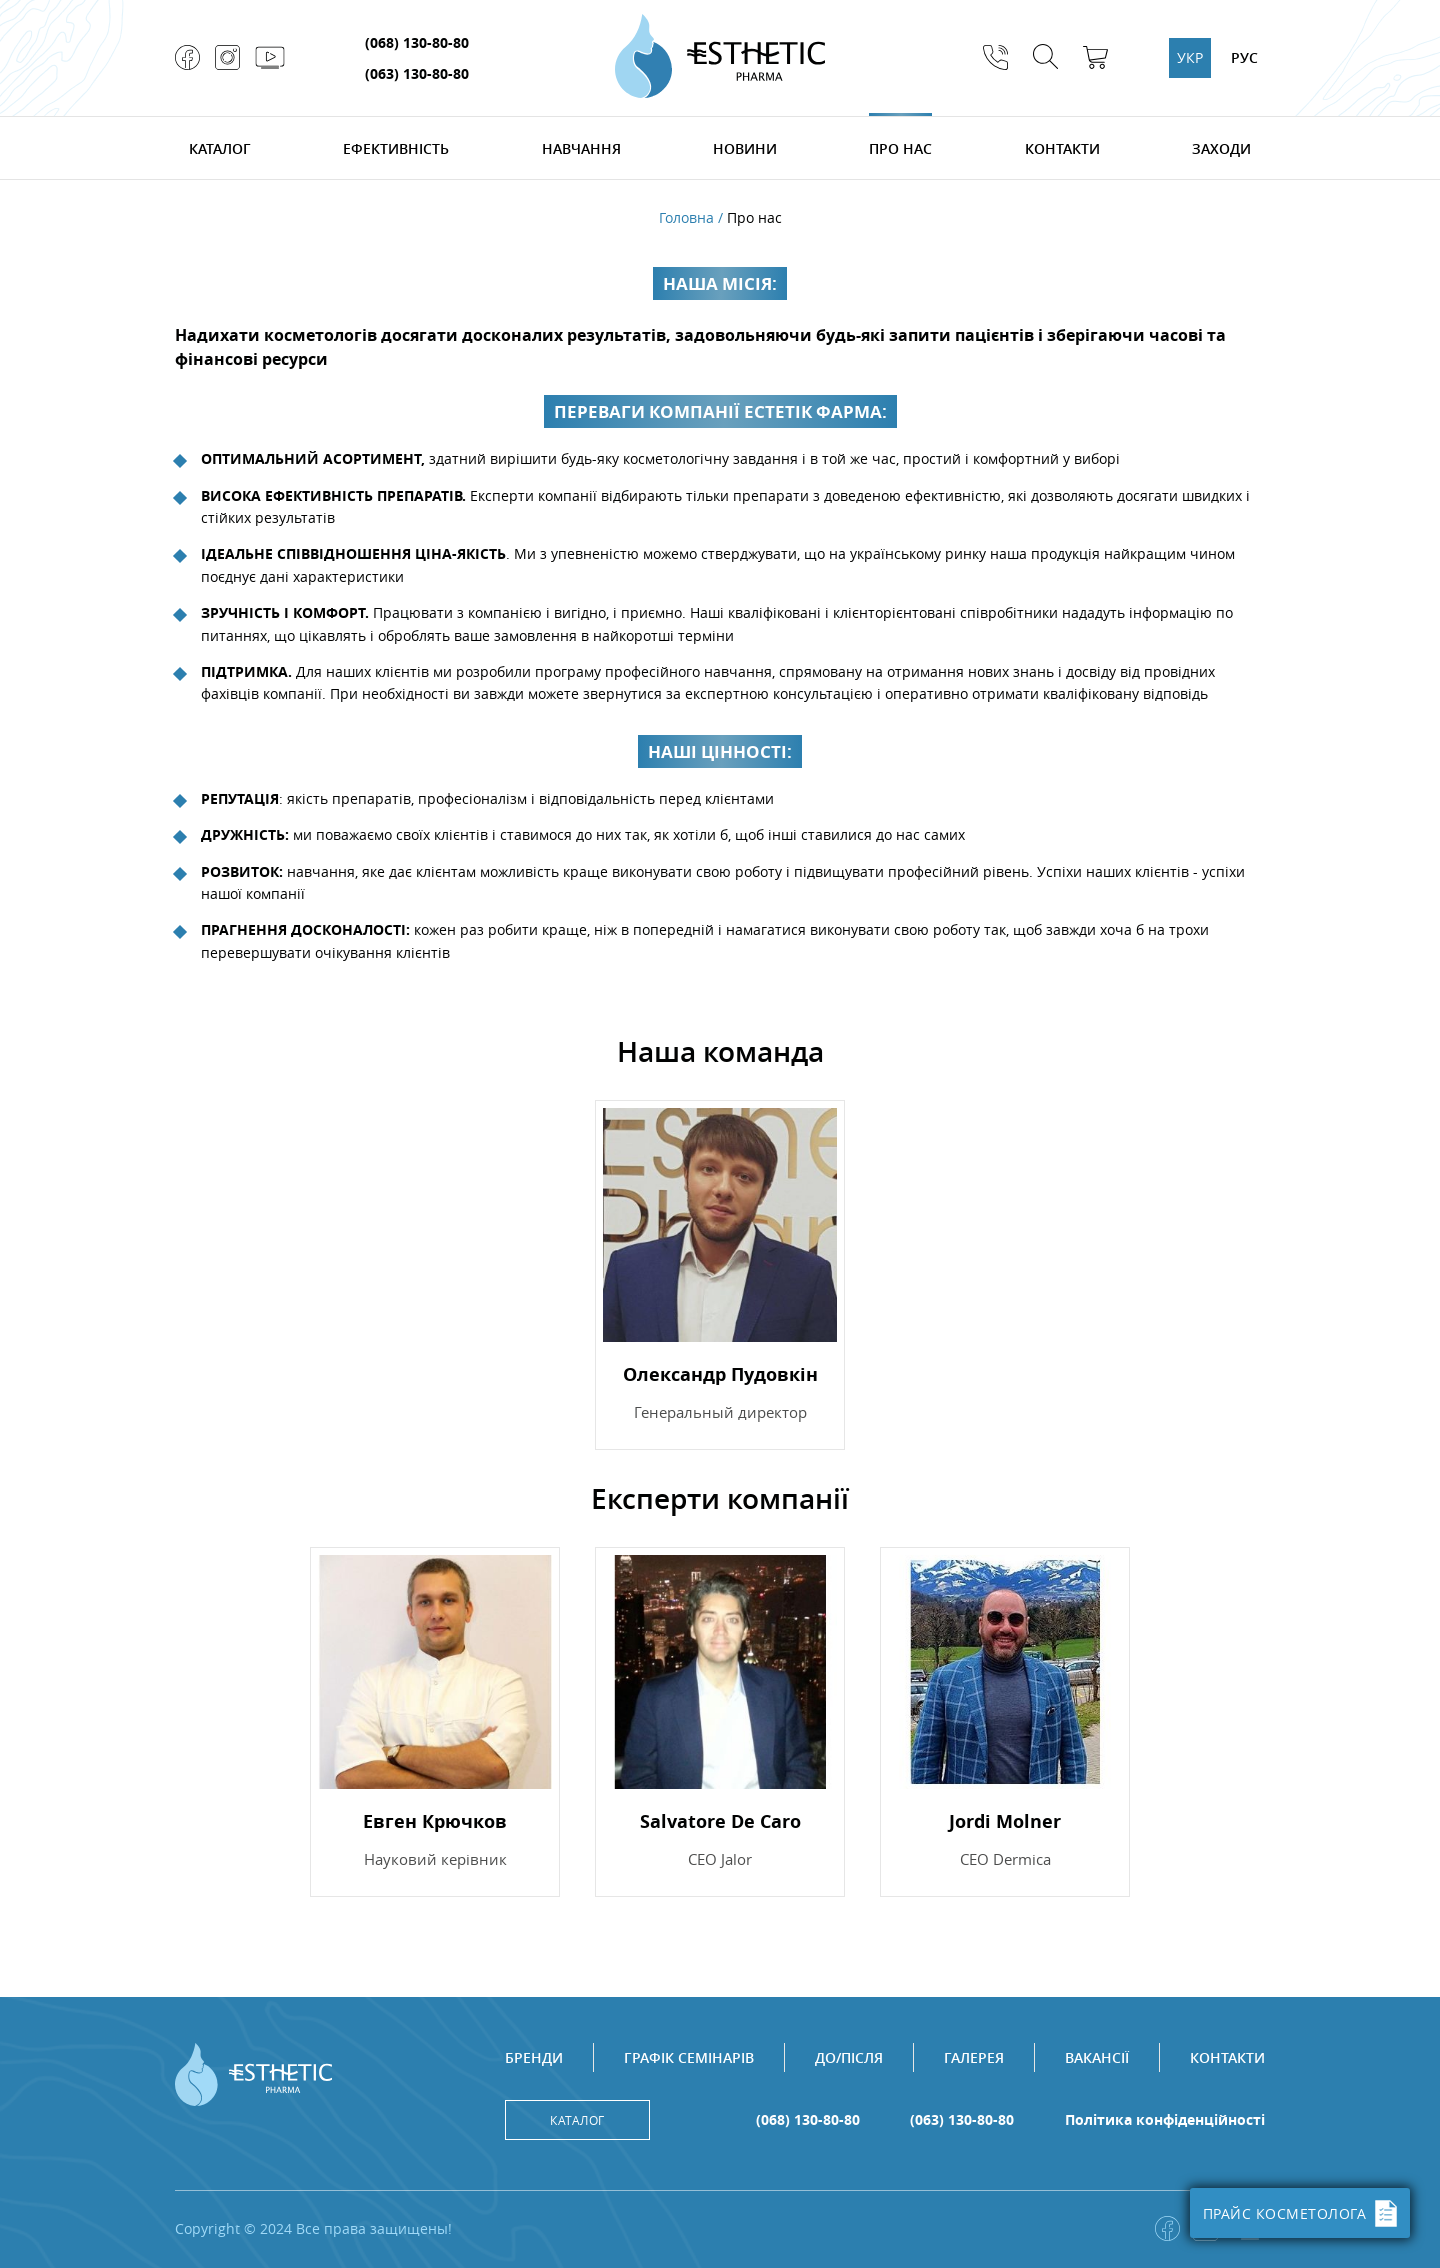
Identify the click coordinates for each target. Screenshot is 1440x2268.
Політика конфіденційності (1165, 2120)
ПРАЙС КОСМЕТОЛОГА (1300, 2213)
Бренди (534, 2057)
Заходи (1221, 148)
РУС (1244, 57)
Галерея (974, 2057)
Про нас (900, 148)
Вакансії (1097, 2057)
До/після (849, 2057)
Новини (745, 148)
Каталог (220, 148)
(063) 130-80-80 (417, 73)
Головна (686, 218)
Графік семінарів (689, 2057)
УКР (1190, 57)
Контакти (1062, 148)
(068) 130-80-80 (417, 42)
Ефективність (396, 148)
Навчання (581, 148)
